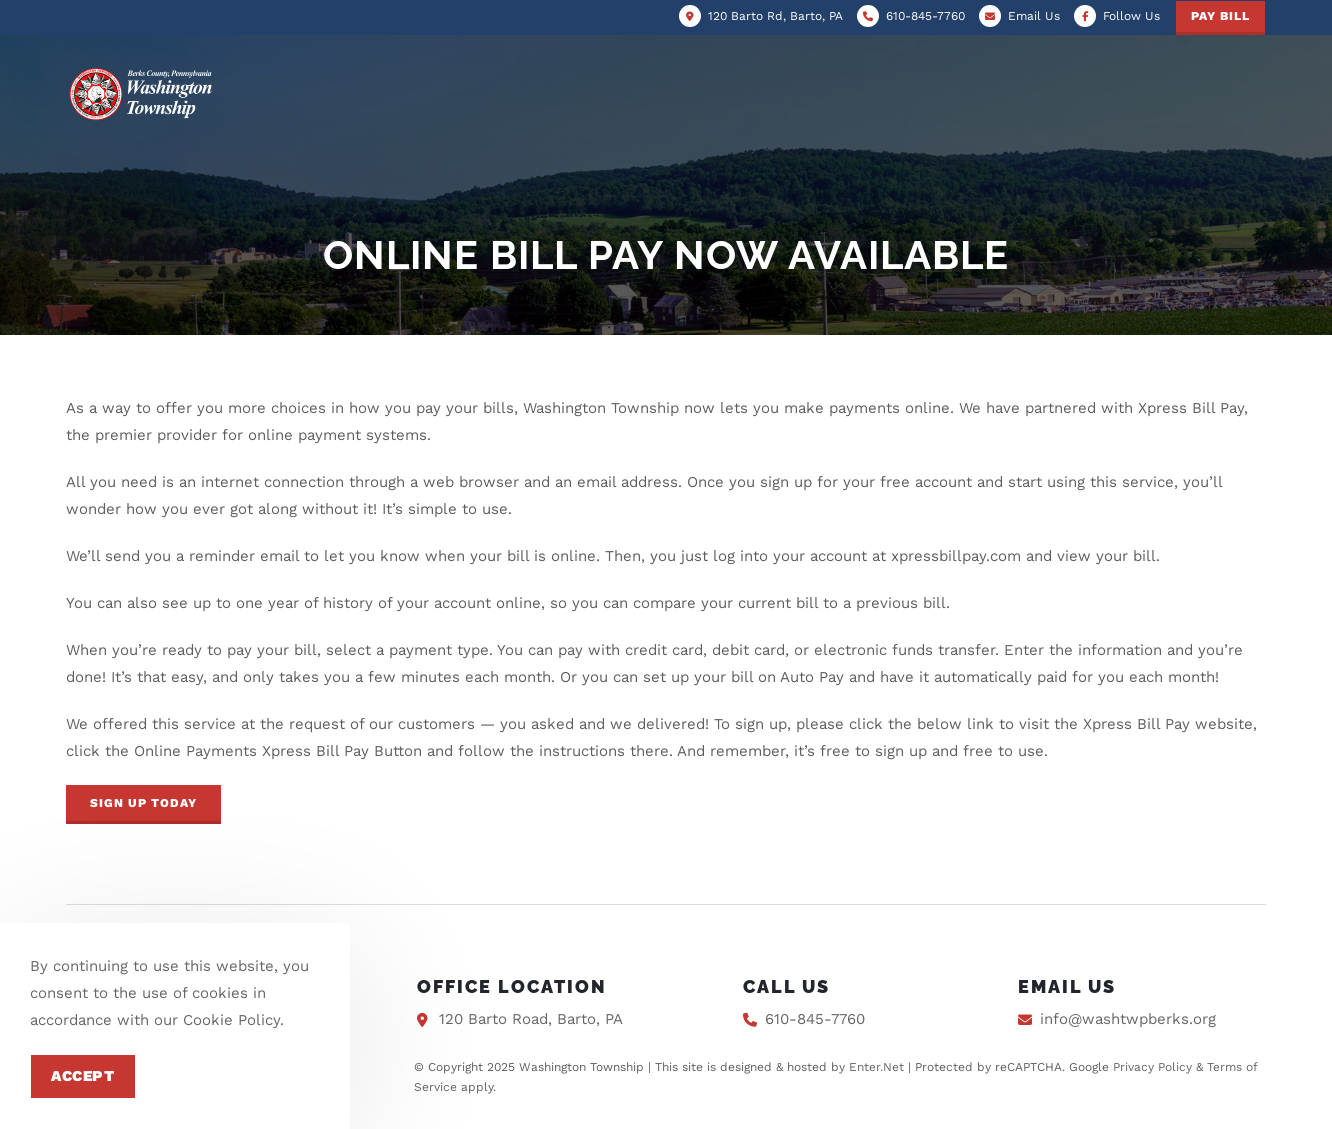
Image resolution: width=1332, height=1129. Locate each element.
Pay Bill (1220, 16)
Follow (1131, 16)
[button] (143, 804)
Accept (83, 1076)
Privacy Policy (1152, 1067)
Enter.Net (876, 1067)
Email (1034, 16)
